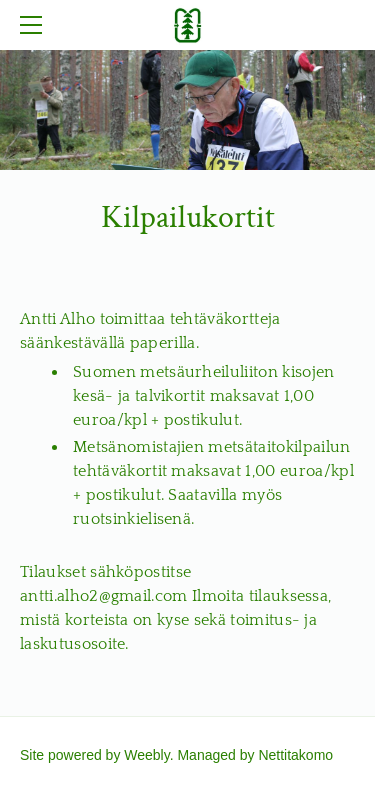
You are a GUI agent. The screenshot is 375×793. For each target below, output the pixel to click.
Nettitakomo (295, 755)
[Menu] (35, 25)
